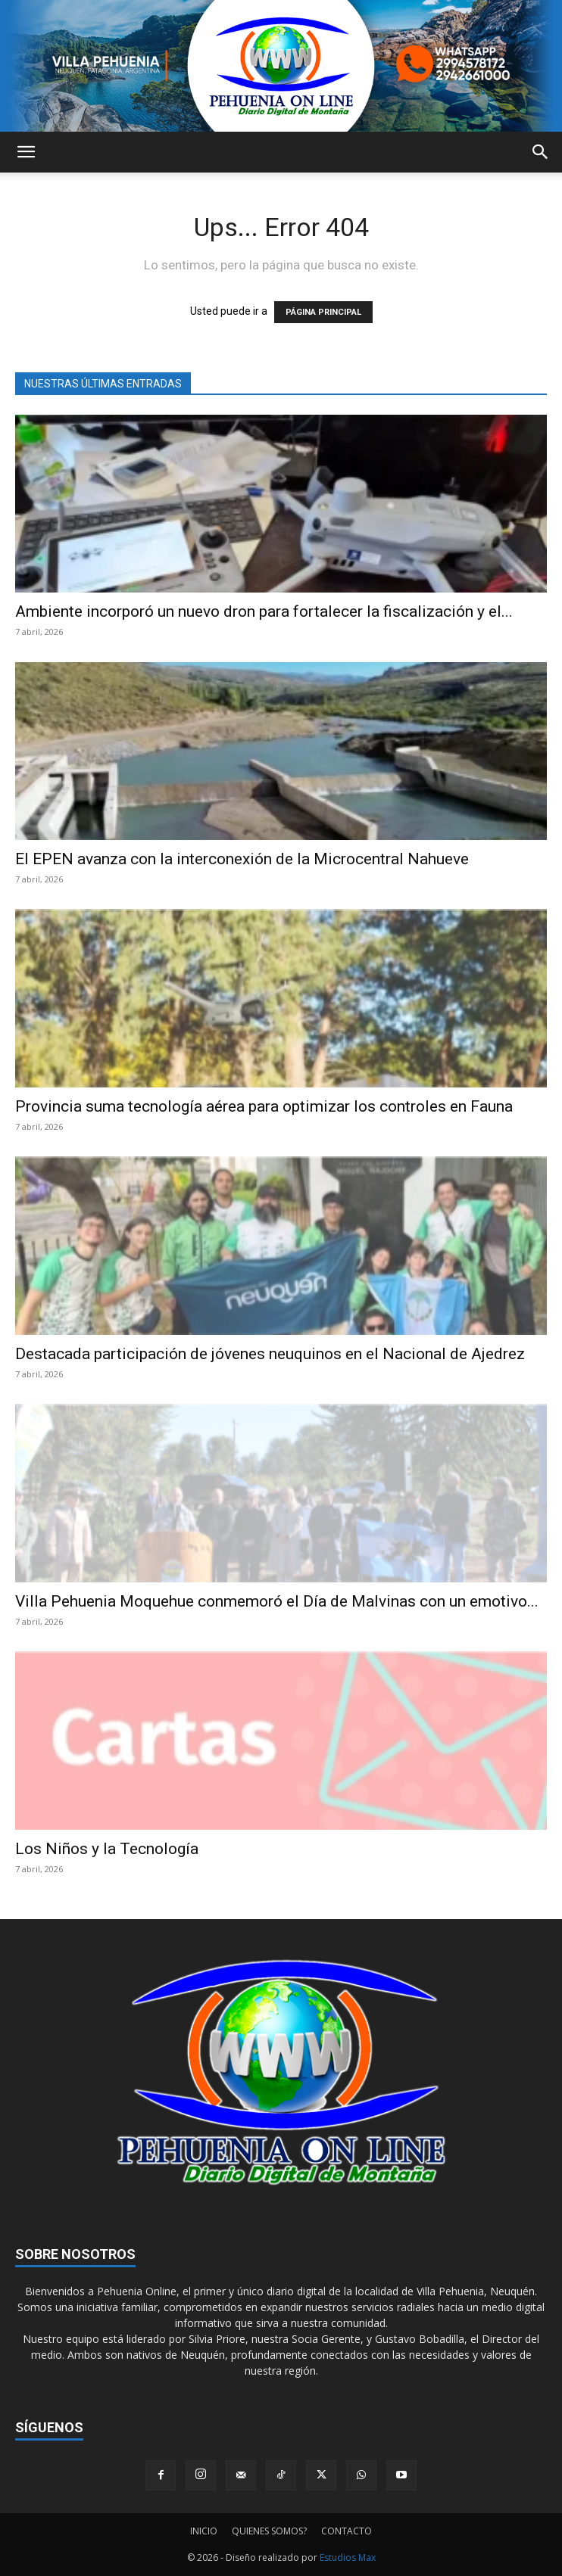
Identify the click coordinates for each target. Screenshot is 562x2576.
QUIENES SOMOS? (269, 2531)
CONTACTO (346, 2531)
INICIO (203, 2531)
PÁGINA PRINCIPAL (323, 312)
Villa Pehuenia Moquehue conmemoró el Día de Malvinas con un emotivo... (277, 1601)
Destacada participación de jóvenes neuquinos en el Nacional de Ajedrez (270, 1354)
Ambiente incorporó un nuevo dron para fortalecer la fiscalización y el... (264, 611)
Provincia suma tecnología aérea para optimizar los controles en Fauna (264, 1106)
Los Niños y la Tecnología (106, 1849)
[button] (26, 152)
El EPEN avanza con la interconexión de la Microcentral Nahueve (242, 859)
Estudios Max (348, 2557)
